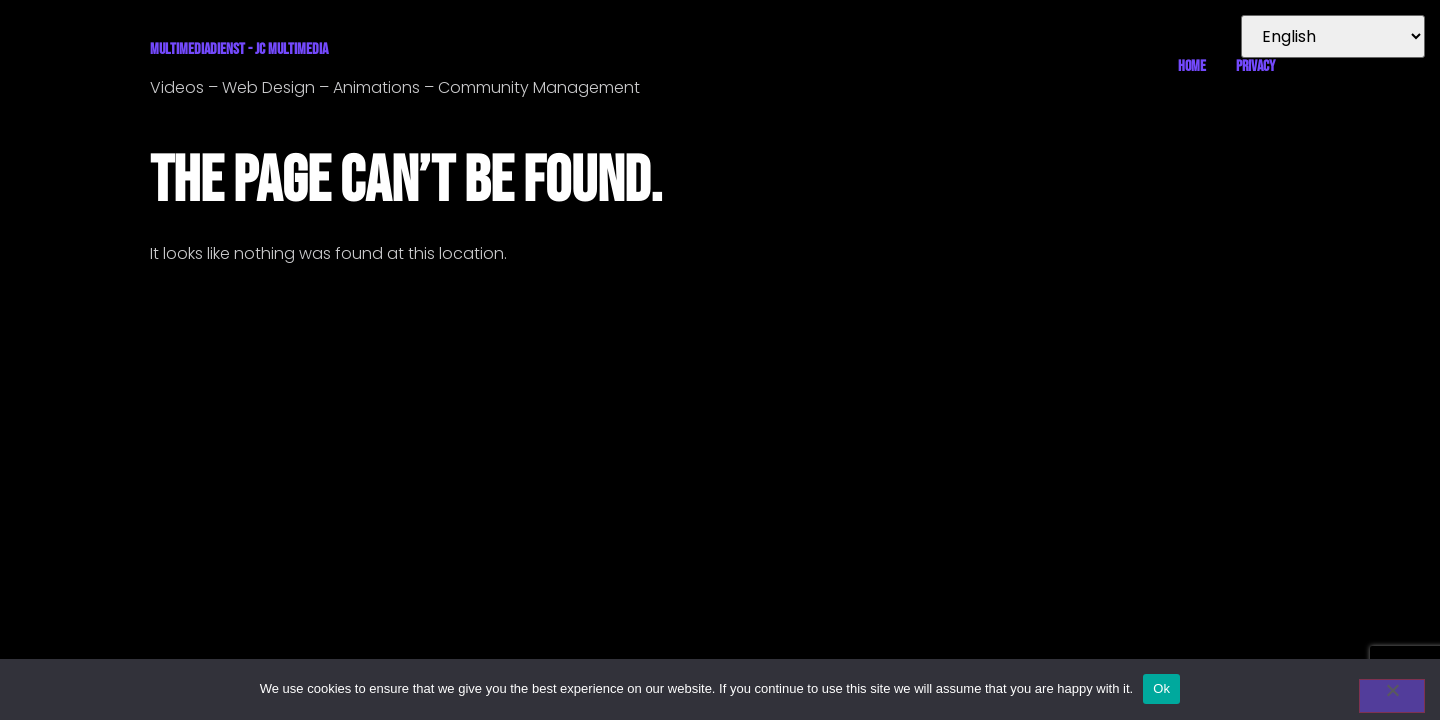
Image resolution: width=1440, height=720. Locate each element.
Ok (1161, 688)
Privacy (1255, 66)
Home (1192, 66)
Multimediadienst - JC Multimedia (239, 49)
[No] (1392, 696)
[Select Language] (1333, 36)
